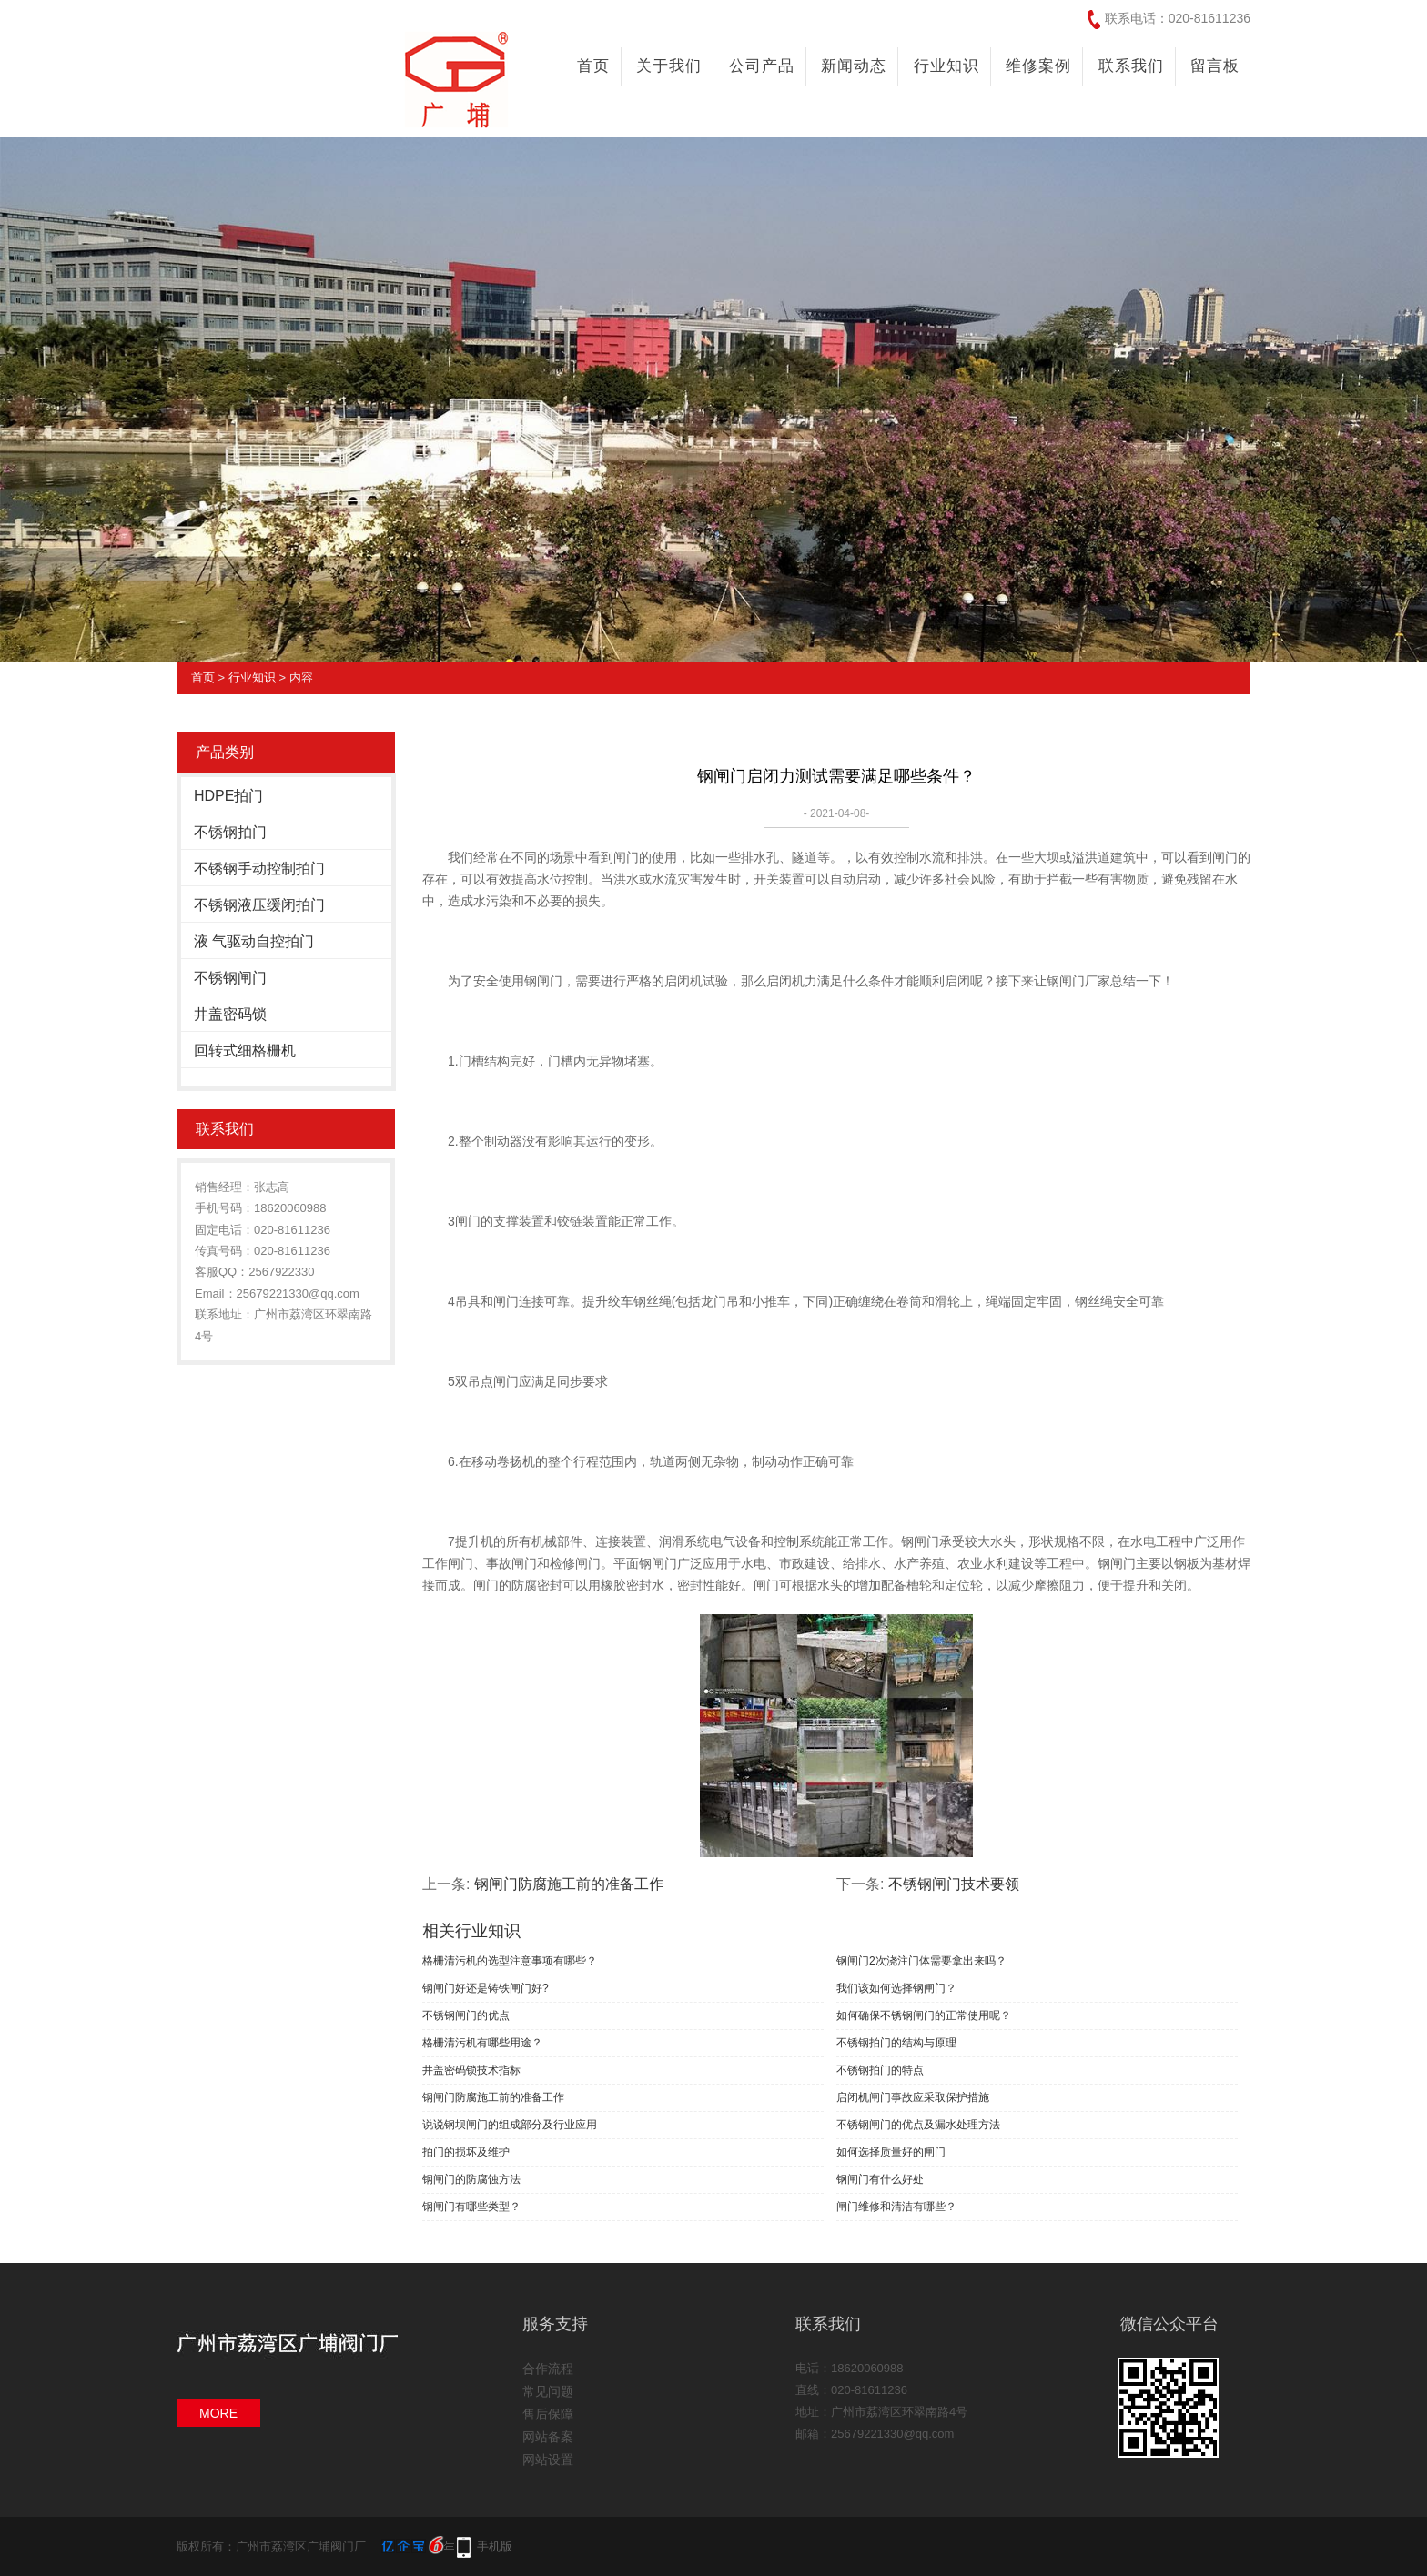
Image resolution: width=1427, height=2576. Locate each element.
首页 (593, 66)
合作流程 (547, 2368)
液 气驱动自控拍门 (254, 941)
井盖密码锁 (230, 1014)
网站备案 (547, 2437)
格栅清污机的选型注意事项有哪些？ (509, 1961)
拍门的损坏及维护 (466, 2152)
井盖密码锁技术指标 (471, 2070)
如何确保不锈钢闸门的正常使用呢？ (923, 2015)
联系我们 (1131, 66)
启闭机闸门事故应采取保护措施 (912, 2097)
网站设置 (547, 2459)
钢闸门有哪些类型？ (471, 2206)
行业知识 (946, 66)
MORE (218, 2413)
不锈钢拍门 (230, 832)
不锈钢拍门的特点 (880, 2070)
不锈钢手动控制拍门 (259, 868)
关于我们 (669, 66)
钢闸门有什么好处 (880, 2179)
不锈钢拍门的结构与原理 (896, 2042)
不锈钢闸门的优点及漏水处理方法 (918, 2124)
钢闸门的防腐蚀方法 (471, 2179)
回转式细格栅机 (245, 1050)
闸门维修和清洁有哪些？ (896, 2206)
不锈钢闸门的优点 (466, 2015)
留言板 (1215, 66)
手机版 (494, 2546)
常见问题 (547, 2391)
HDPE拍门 (228, 795)
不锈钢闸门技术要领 (953, 1884)
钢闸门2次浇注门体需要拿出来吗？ (921, 1961)
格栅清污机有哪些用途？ (482, 2042)
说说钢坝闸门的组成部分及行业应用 (509, 2124)
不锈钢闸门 (230, 977)
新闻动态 (853, 66)
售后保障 (547, 2414)
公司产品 (761, 66)
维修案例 (1038, 66)
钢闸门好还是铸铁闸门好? (485, 1988)
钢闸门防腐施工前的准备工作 (568, 1884)
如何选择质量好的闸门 (891, 2152)
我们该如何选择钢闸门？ (896, 1988)
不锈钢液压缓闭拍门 (259, 905)
